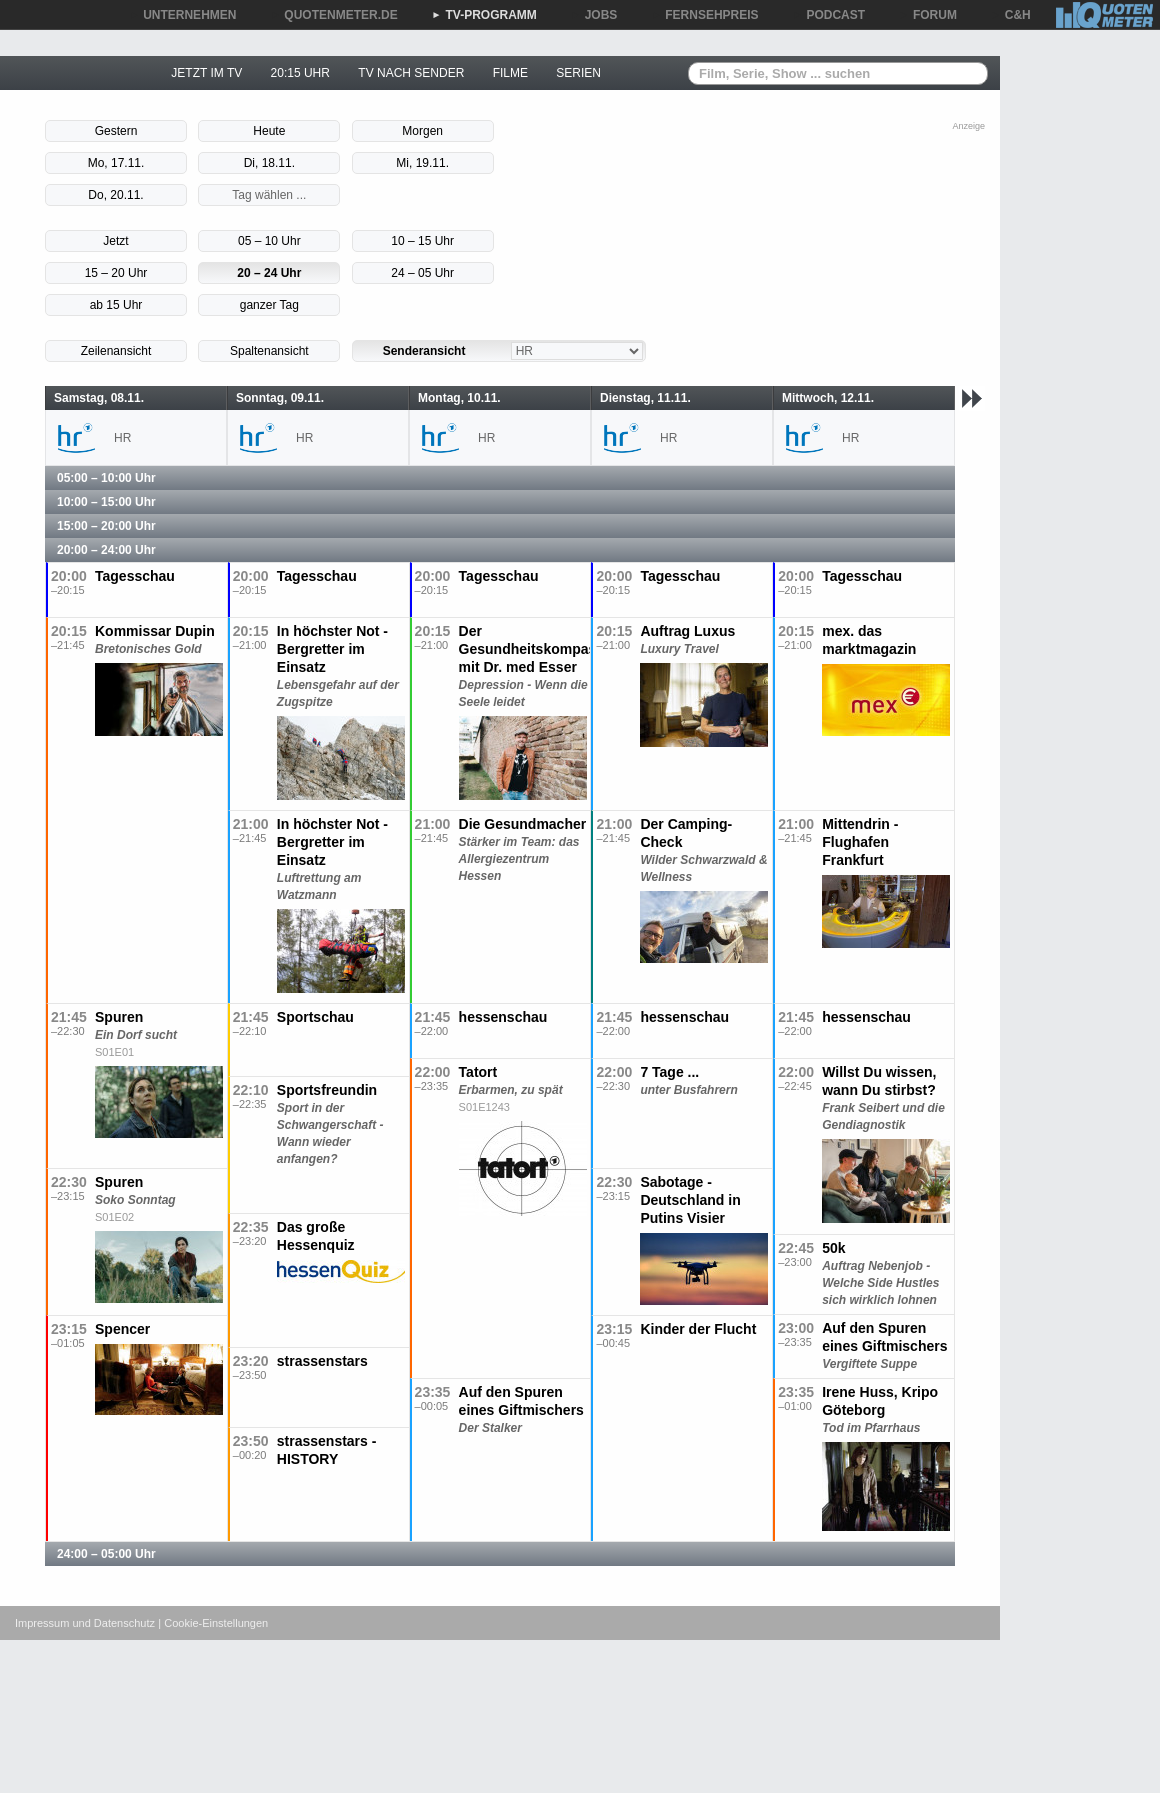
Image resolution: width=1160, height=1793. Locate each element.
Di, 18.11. (269, 163)
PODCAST (829, 15)
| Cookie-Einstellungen (213, 1623)
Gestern (116, 131)
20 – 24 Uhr (269, 273)
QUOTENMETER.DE (333, 15)
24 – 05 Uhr (422, 273)
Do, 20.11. (115, 195)
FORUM (928, 15)
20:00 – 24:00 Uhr (106, 550)
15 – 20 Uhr (116, 273)
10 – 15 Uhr (422, 241)
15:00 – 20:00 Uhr (106, 526)
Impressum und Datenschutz (85, 1623)
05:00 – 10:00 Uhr (106, 478)
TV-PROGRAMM (484, 15)
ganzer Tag (269, 305)
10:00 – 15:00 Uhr (106, 502)
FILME (510, 73)
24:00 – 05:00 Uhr (106, 1554)
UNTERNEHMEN (182, 15)
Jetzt (115, 241)
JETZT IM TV (206, 73)
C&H (1011, 15)
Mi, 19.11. (422, 163)
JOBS (594, 15)
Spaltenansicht (269, 351)
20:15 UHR (300, 73)
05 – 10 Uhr (269, 241)
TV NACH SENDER (411, 73)
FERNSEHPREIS (704, 15)
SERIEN (578, 73)
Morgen (422, 131)
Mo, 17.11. (116, 163)
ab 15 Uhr (116, 305)
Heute (269, 131)
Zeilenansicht (116, 351)
